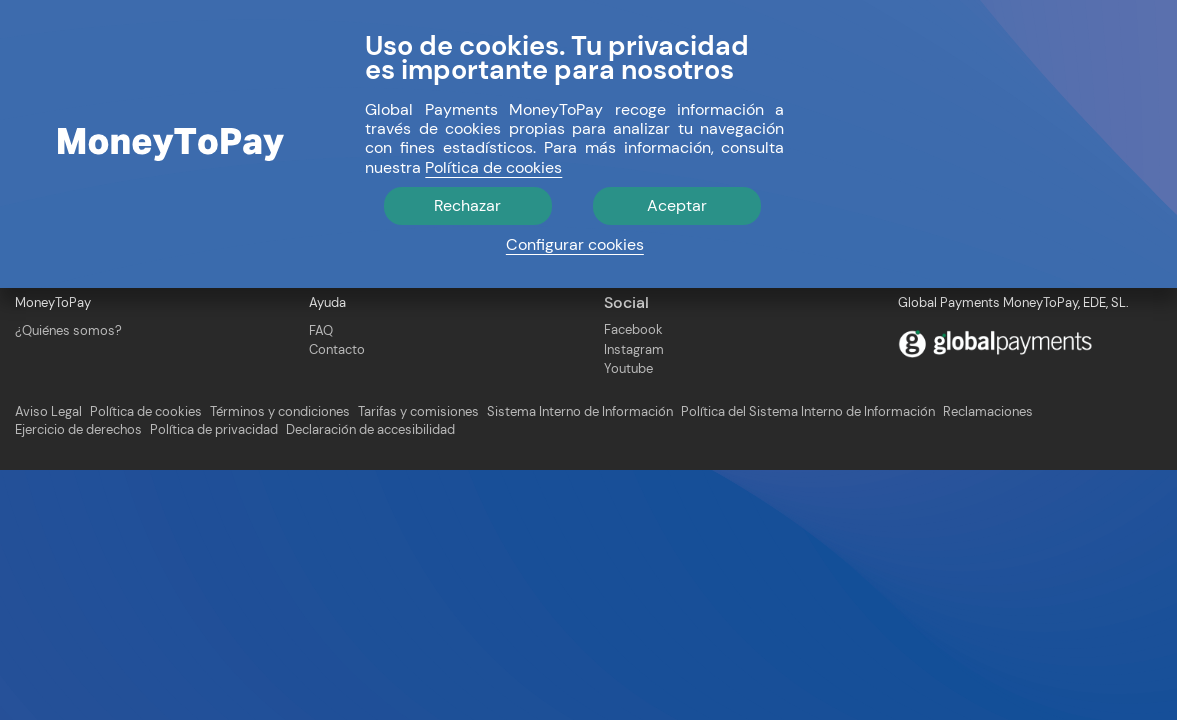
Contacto (337, 349)
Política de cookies (146, 412)
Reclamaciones (988, 412)
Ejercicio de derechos (78, 430)
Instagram (634, 349)
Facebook (633, 329)
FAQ (321, 330)
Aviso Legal (48, 412)
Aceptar (677, 205)
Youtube (628, 368)
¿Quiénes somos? (68, 330)
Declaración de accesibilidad (370, 430)
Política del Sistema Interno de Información (808, 412)
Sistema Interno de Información (580, 412)
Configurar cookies (575, 244)
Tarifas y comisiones (418, 412)
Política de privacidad (214, 430)
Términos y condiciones (280, 412)
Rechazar (467, 205)
